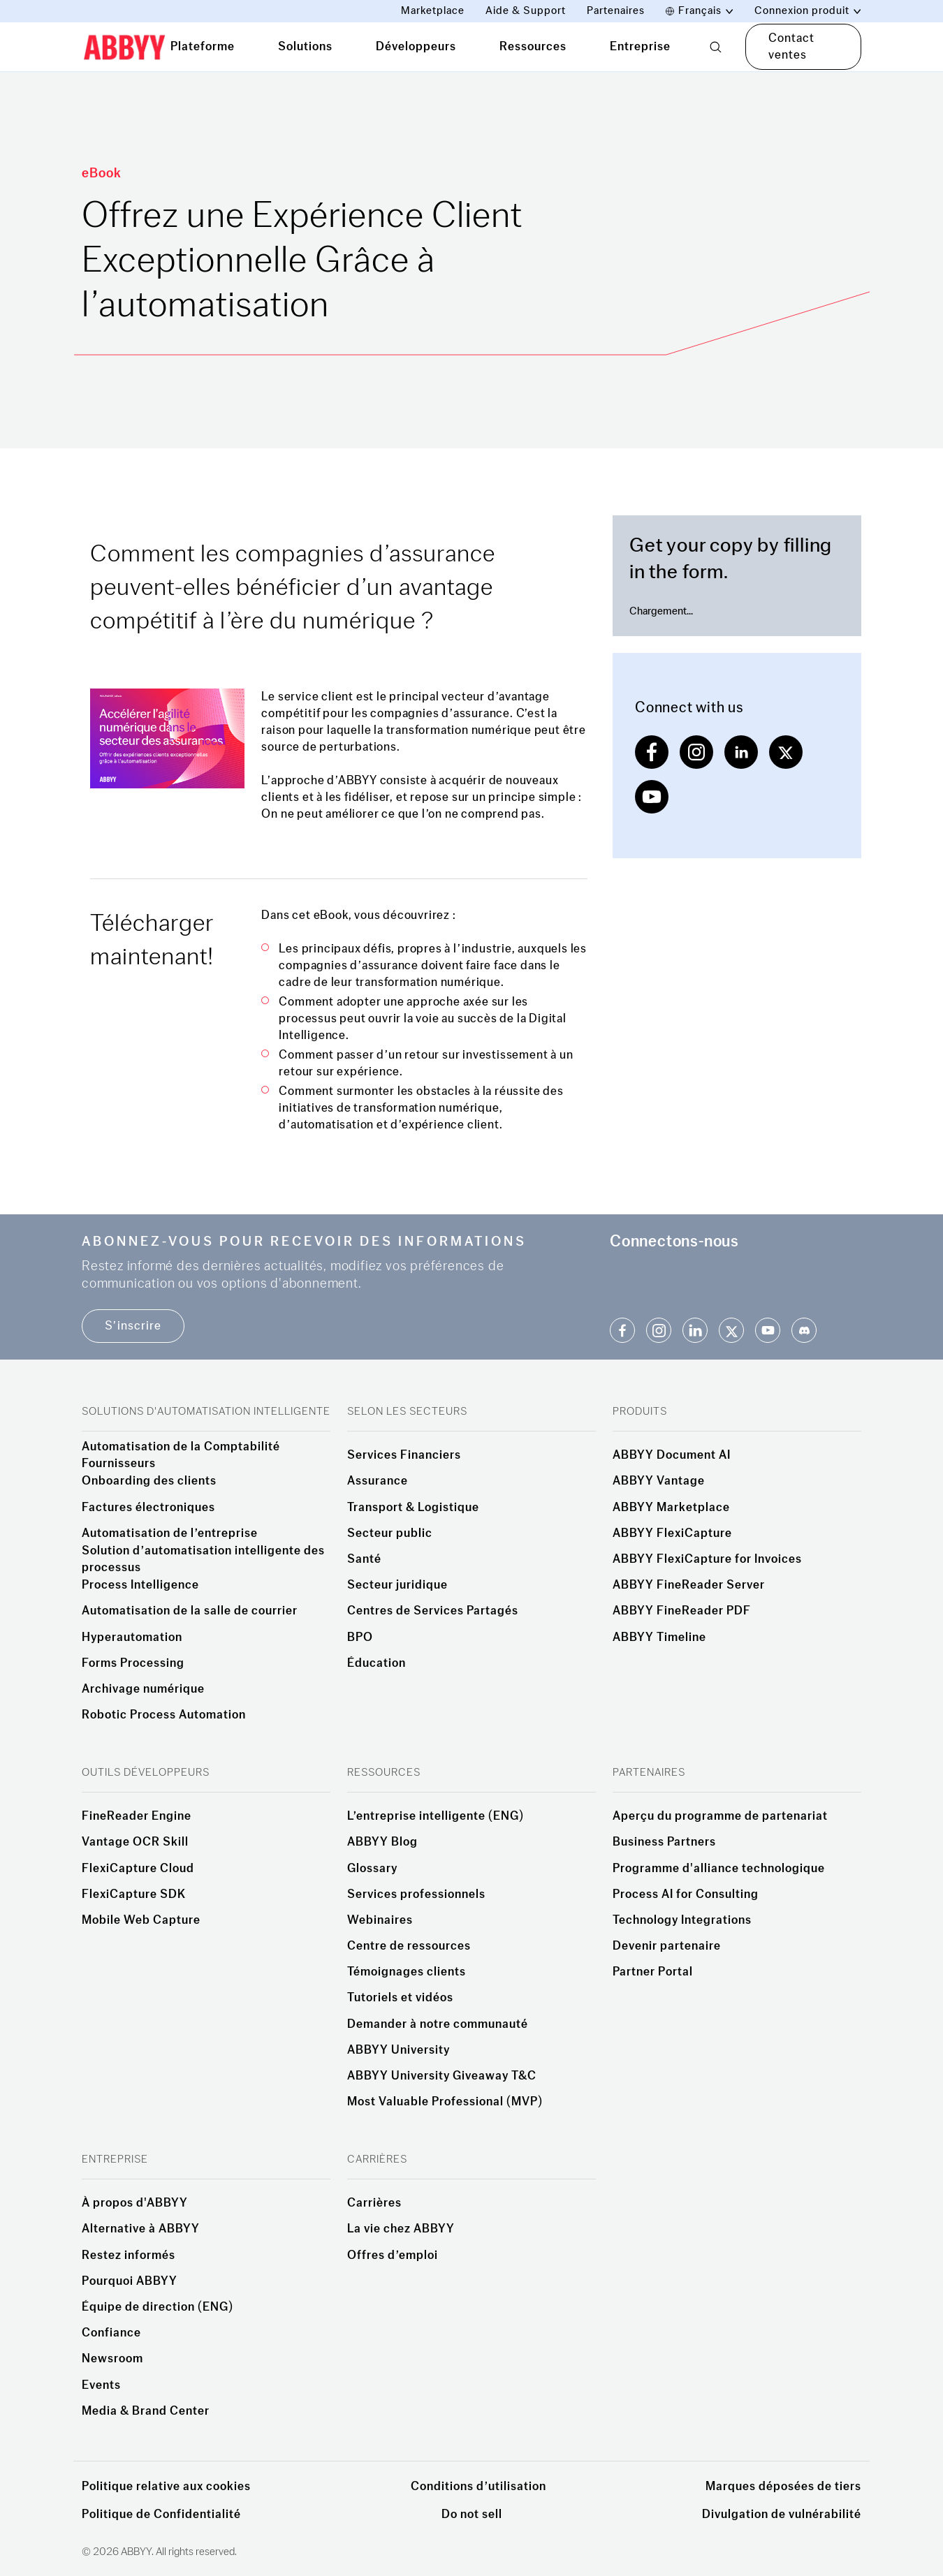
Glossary (372, 1868)
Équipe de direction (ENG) (157, 2307)
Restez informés (128, 2255)
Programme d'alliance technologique (719, 1868)
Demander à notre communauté (437, 2024)
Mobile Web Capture (141, 1920)
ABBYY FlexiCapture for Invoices (707, 1559)
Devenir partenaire (667, 1946)
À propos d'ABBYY (135, 2203)
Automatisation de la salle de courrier (190, 1611)
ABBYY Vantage (659, 1481)
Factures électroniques (148, 1507)
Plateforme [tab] (202, 46)
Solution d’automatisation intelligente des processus (203, 1559)
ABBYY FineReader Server (689, 1585)
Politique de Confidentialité (161, 2514)
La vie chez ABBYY (401, 2229)
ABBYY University (398, 2050)
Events (101, 2385)
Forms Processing (133, 1663)
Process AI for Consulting (686, 1894)
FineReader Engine (136, 1816)
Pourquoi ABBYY (129, 2281)
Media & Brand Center (146, 2411)
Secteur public (389, 1533)
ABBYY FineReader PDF (682, 1611)
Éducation (376, 1663)
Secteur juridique (397, 1585)
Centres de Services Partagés (432, 1611)
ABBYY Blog (382, 1842)
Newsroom (112, 2359)
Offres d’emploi (392, 2255)
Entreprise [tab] (640, 46)
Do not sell (471, 2514)
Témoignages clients (406, 1972)
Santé (364, 1559)
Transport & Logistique (413, 1507)
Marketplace (433, 10)
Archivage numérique (143, 1689)
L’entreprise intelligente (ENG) (435, 1816)
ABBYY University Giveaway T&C (441, 2076)
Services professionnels (416, 1894)
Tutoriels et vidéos (400, 1998)
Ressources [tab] (532, 46)
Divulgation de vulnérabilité (781, 2514)
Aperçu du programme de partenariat (720, 1816)
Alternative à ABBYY (141, 2229)
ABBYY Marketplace (671, 1507)
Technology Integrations (682, 1920)
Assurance (377, 1481)
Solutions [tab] (305, 46)
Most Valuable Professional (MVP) (445, 2102)
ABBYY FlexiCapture (672, 1533)
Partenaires (616, 10)
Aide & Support (525, 10)
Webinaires (380, 1920)
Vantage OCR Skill (135, 1842)
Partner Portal (653, 1972)
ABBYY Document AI (672, 1455)
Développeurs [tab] (416, 46)
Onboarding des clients (149, 1481)
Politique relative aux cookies (166, 2486)
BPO (360, 1637)
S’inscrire (133, 1325)
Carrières (374, 2203)
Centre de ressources (409, 1946)
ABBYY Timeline (659, 1637)
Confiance (111, 2333)
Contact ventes (791, 46)
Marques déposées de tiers (783, 2486)
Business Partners (664, 1842)
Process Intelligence (140, 1585)
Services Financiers (404, 1455)
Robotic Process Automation (164, 1715)
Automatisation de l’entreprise (170, 1533)
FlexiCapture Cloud (138, 1868)
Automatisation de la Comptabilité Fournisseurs (181, 1455)
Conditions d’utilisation (478, 2486)
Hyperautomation (132, 1637)
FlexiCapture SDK (134, 1894)
